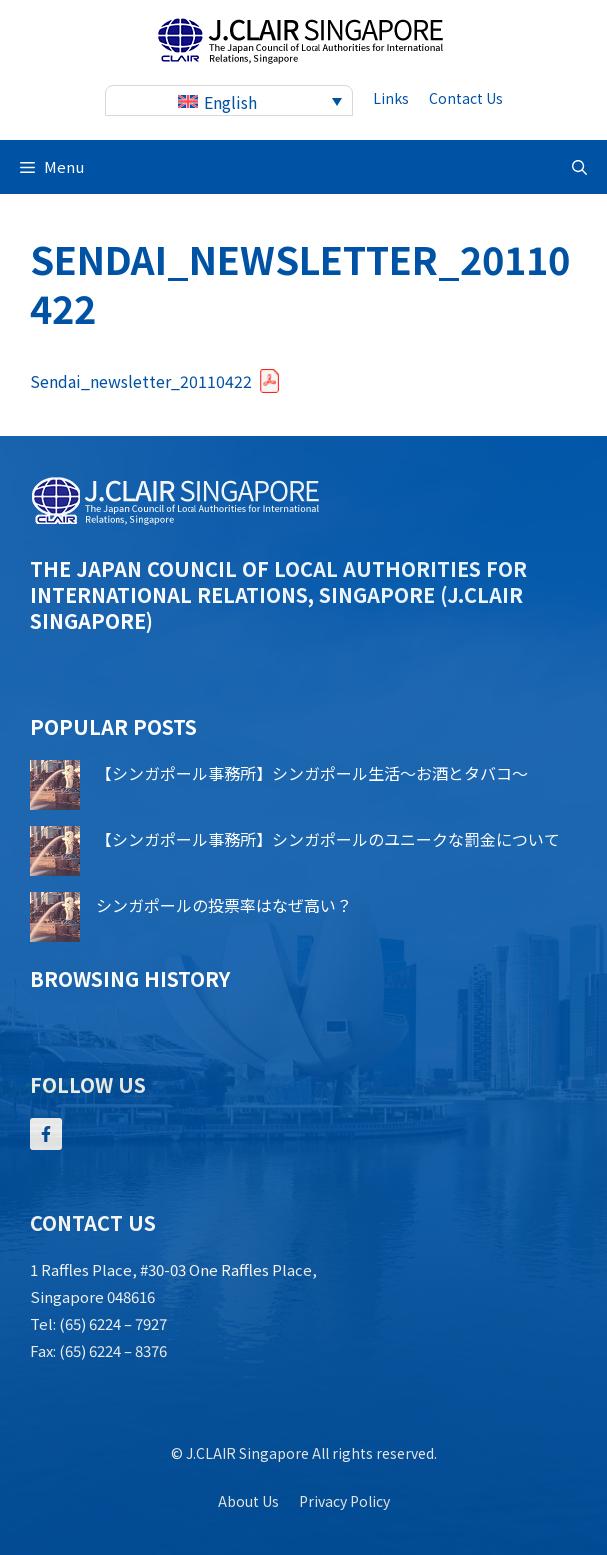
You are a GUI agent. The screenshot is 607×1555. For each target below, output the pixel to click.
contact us (466, 98)
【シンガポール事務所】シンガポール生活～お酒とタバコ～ (312, 773)
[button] (579, 167)
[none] (229, 100)
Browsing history (130, 978)
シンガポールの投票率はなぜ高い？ (224, 905)
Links (391, 98)
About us (248, 1501)
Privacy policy (344, 1501)
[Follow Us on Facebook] (46, 1134)
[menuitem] (229, 100)
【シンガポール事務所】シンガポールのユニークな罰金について (328, 839)
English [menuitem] (230, 102)
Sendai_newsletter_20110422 (141, 381)
